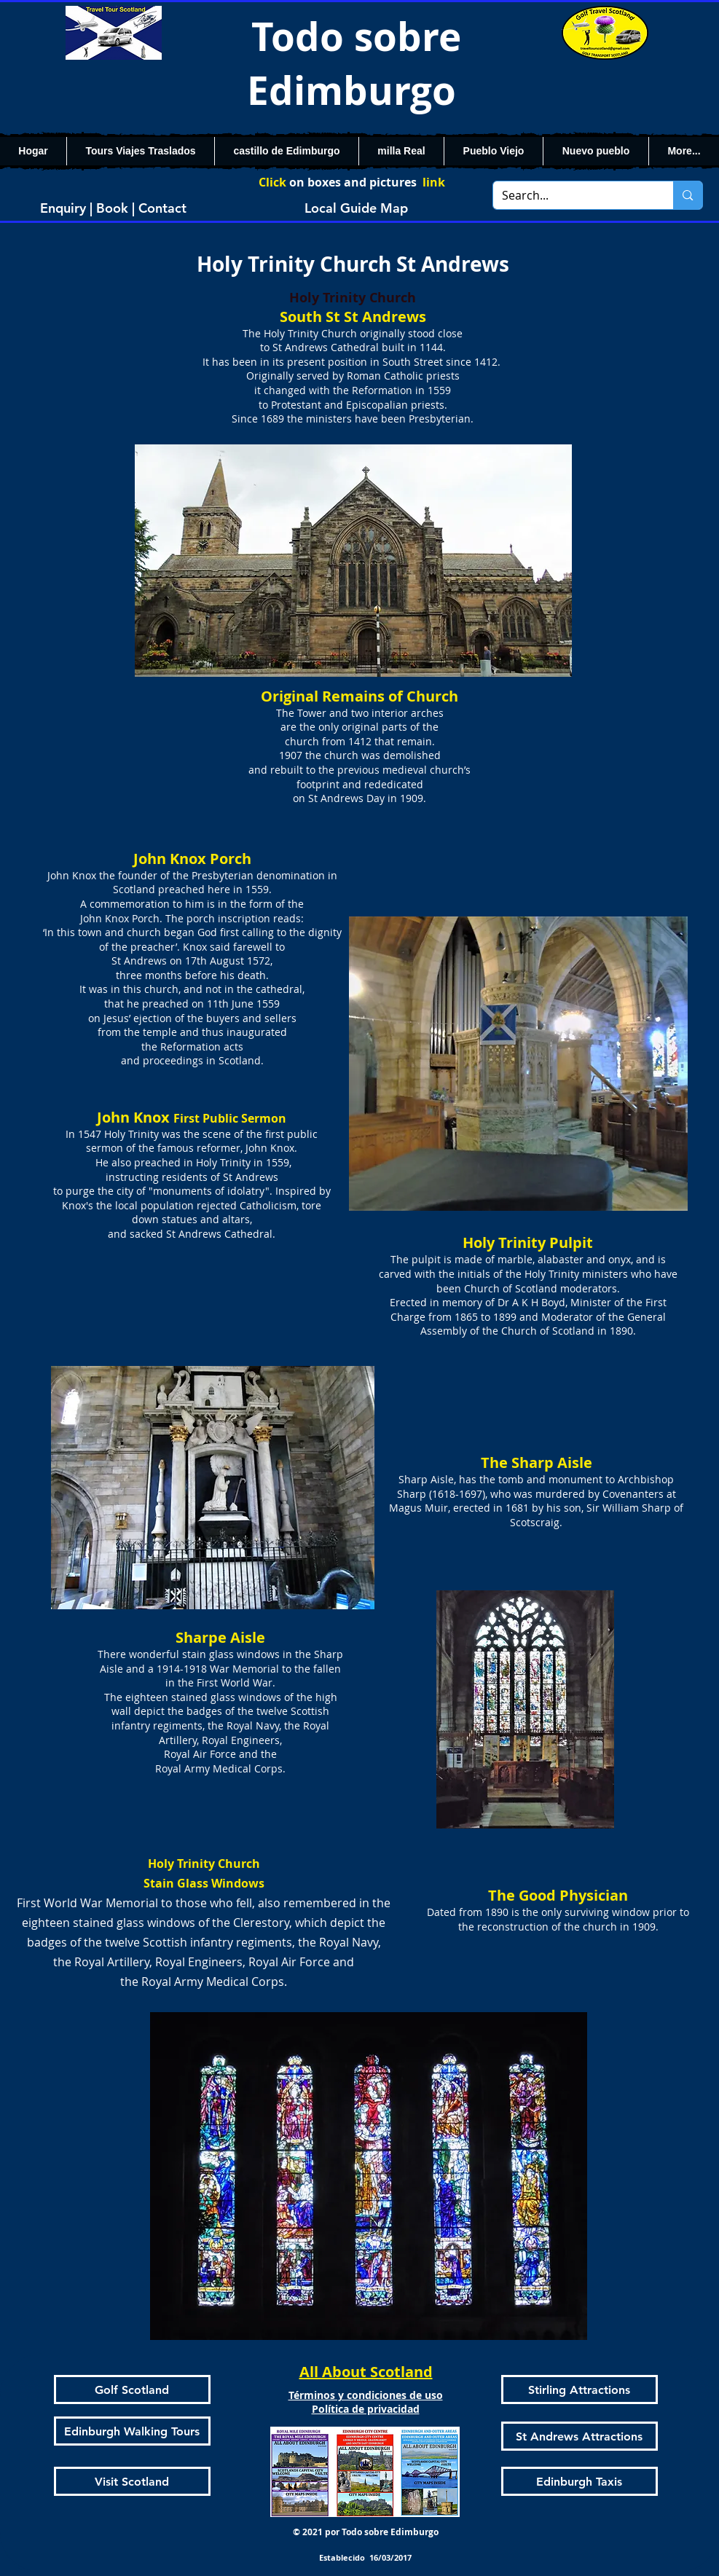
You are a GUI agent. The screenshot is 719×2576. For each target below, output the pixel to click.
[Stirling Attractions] (579, 2389)
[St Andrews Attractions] (579, 2436)
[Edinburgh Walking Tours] (132, 2431)
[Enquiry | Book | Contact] (113, 207)
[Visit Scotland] (132, 2481)
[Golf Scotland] (132, 2389)
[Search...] (572, 195)
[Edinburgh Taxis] (579, 2481)
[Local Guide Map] (356, 207)
